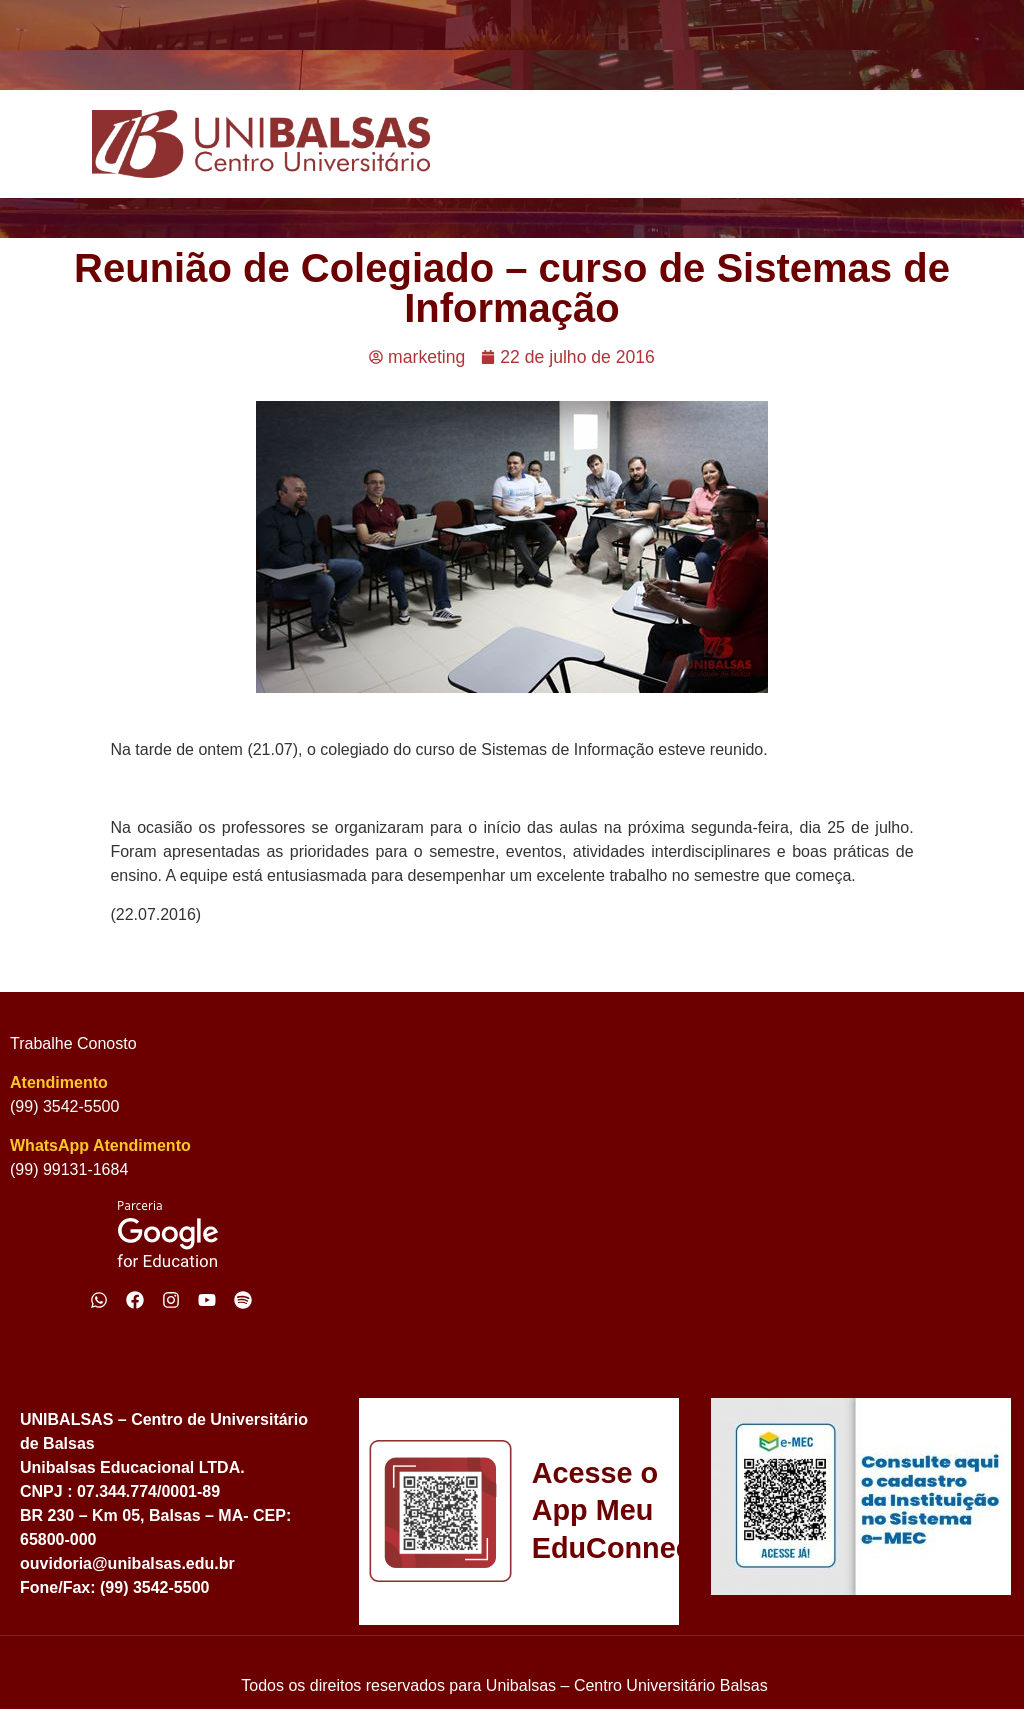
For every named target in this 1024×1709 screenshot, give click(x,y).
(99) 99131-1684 (69, 1169)
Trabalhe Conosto (73, 1043)
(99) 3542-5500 (64, 1106)
